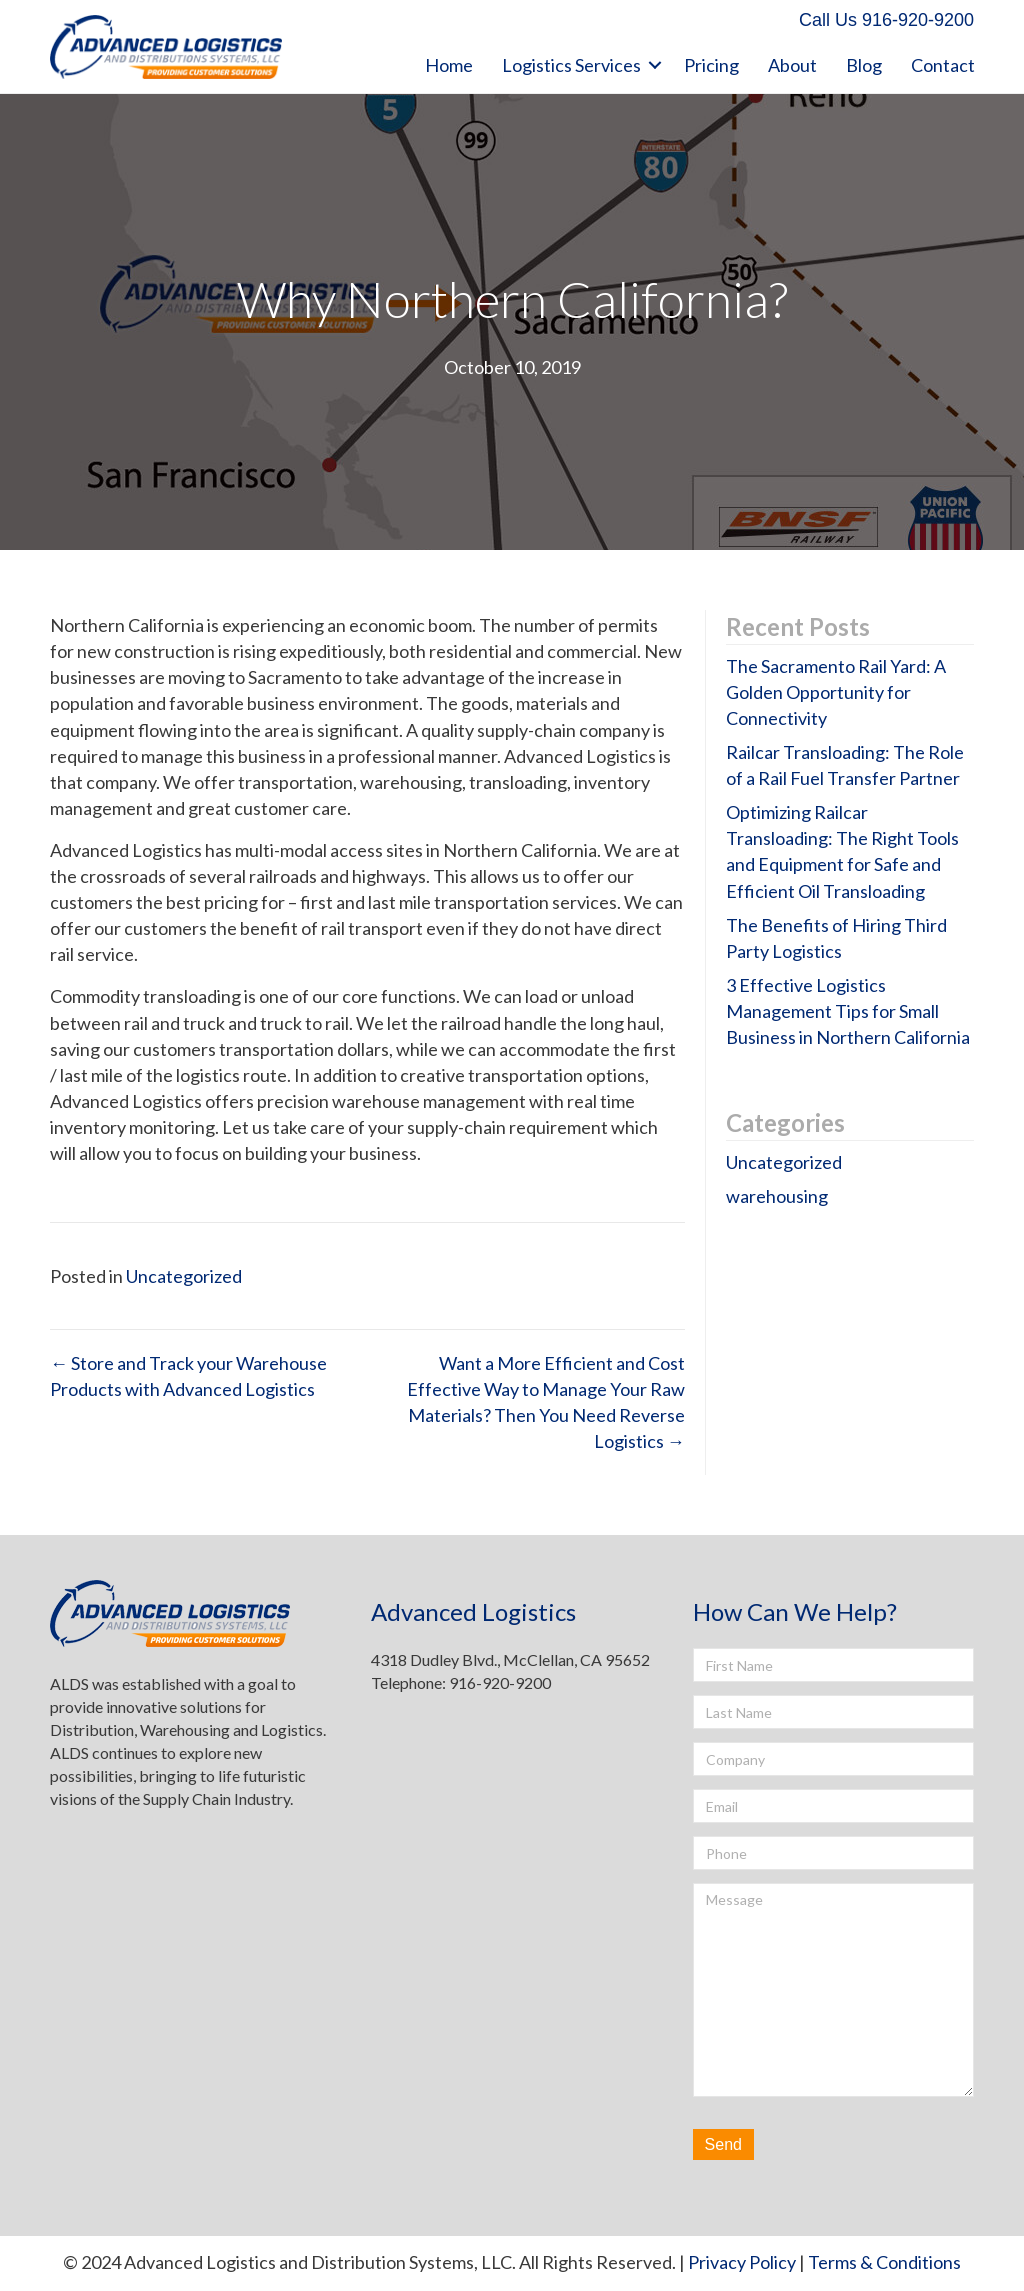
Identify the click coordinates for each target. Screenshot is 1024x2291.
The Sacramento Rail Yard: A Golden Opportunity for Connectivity (836, 692)
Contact (943, 65)
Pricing (711, 65)
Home (449, 65)
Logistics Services (571, 65)
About (792, 65)
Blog (864, 65)
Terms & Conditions (884, 2262)
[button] (886, 21)
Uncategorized (184, 1276)
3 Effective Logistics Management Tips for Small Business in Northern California (848, 1011)
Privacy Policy (742, 2262)
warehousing (777, 1196)
